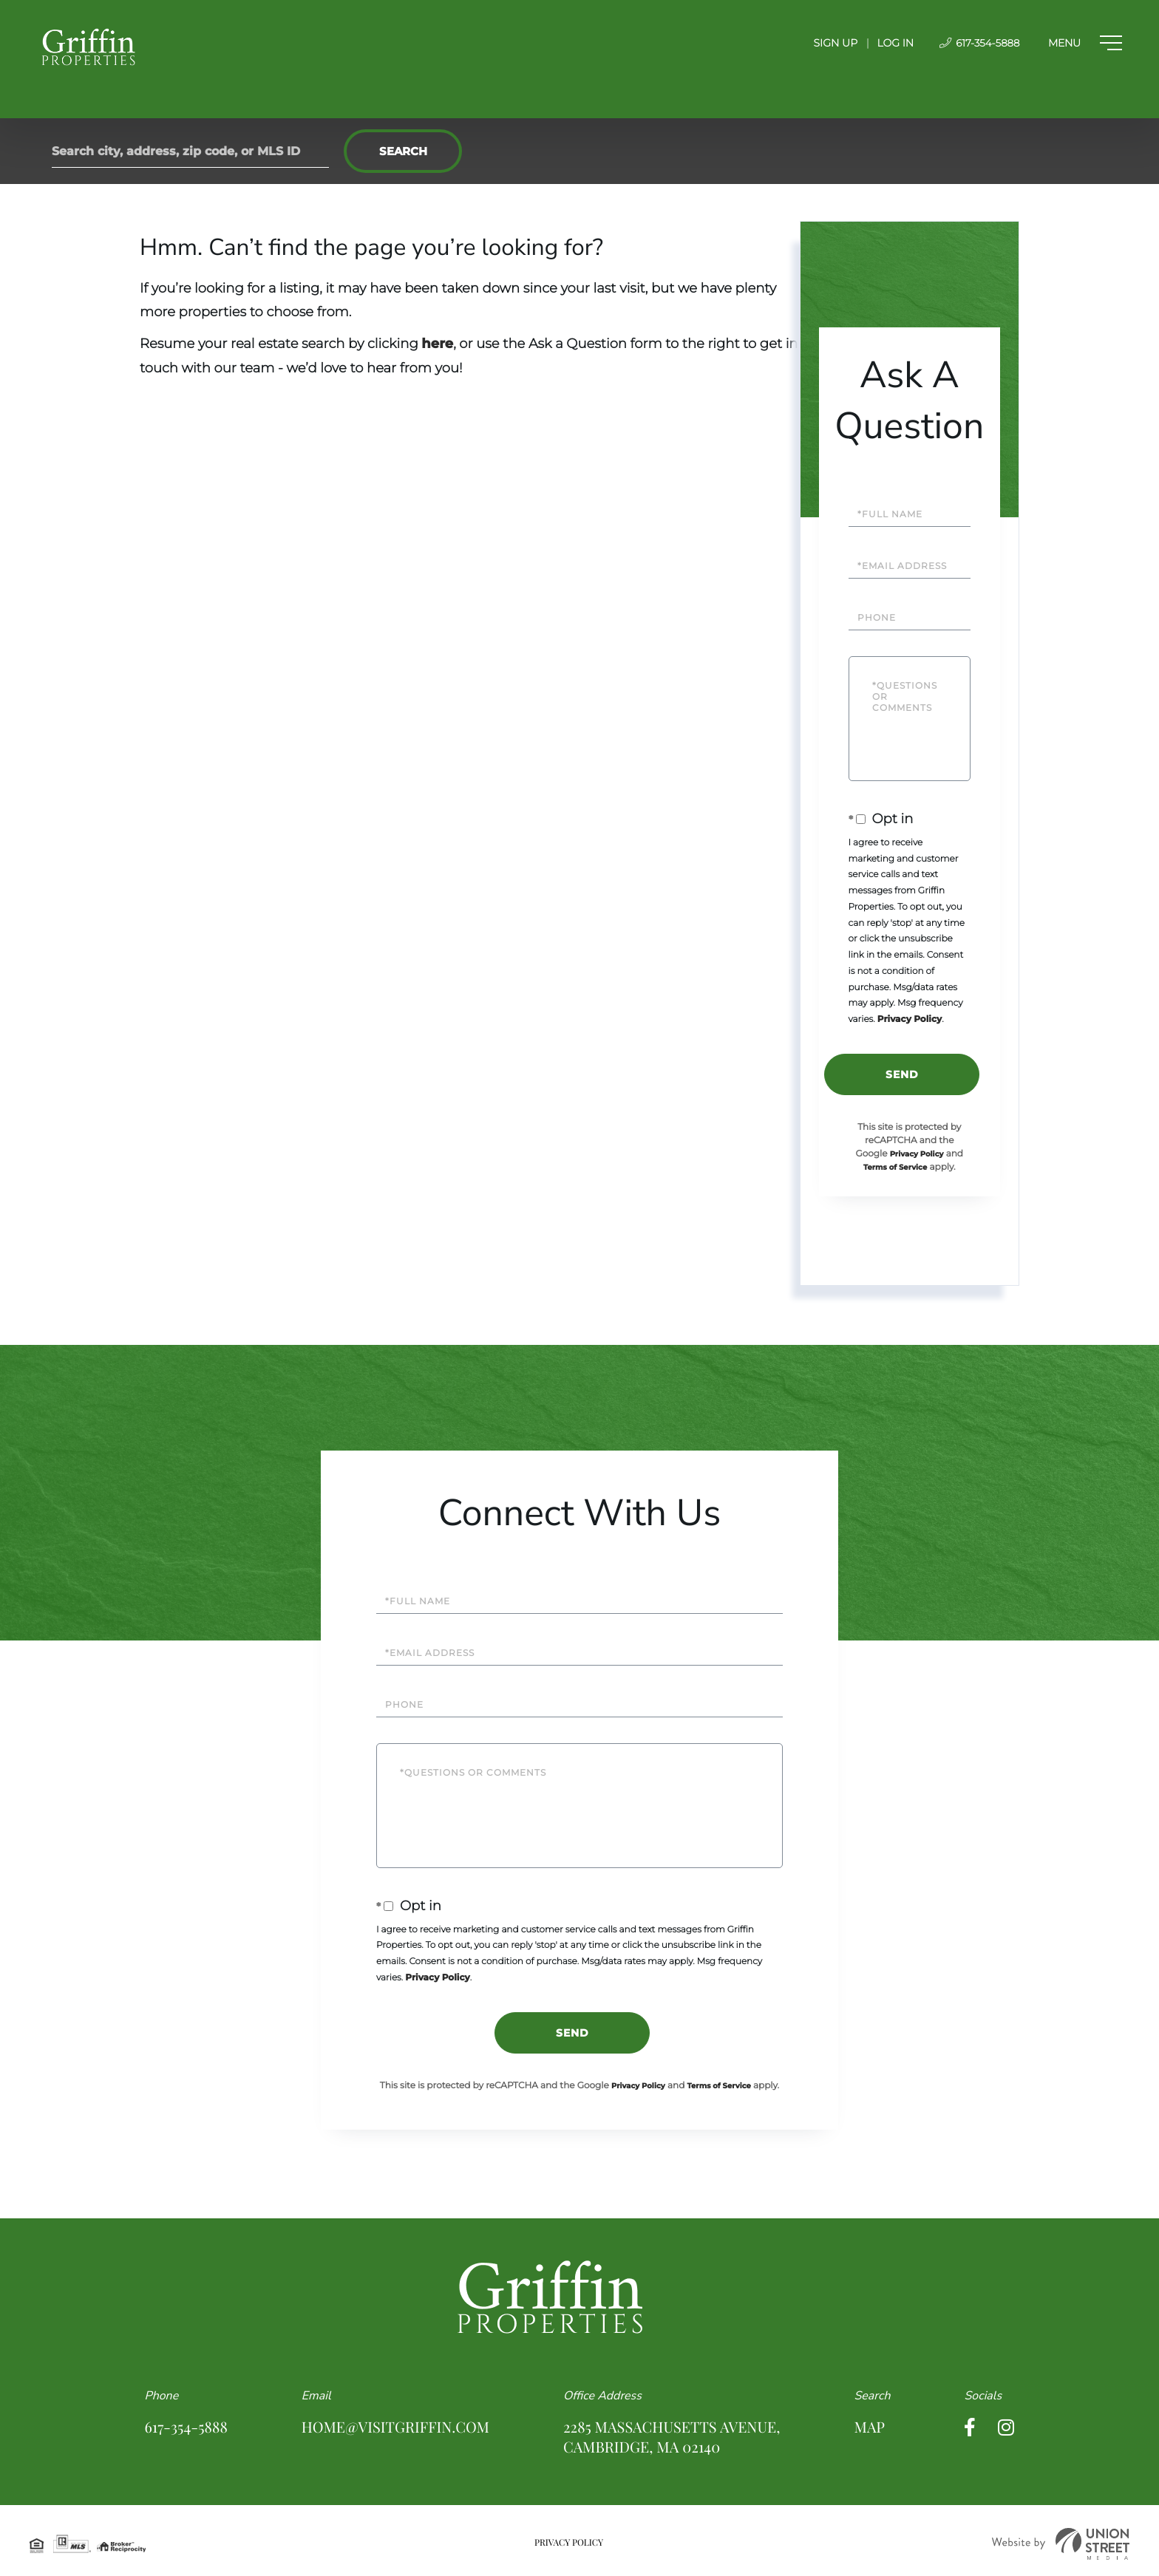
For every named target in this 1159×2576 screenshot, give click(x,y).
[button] (403, 151)
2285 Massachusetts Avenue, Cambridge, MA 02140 (671, 2437)
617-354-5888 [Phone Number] (970, 43)
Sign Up (825, 43)
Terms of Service (895, 1167)
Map (869, 2427)
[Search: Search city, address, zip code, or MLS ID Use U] (190, 151)
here (437, 343)
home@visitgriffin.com (395, 2427)
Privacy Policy (909, 1019)
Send (902, 1074)
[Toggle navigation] (1081, 42)
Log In (884, 43)
